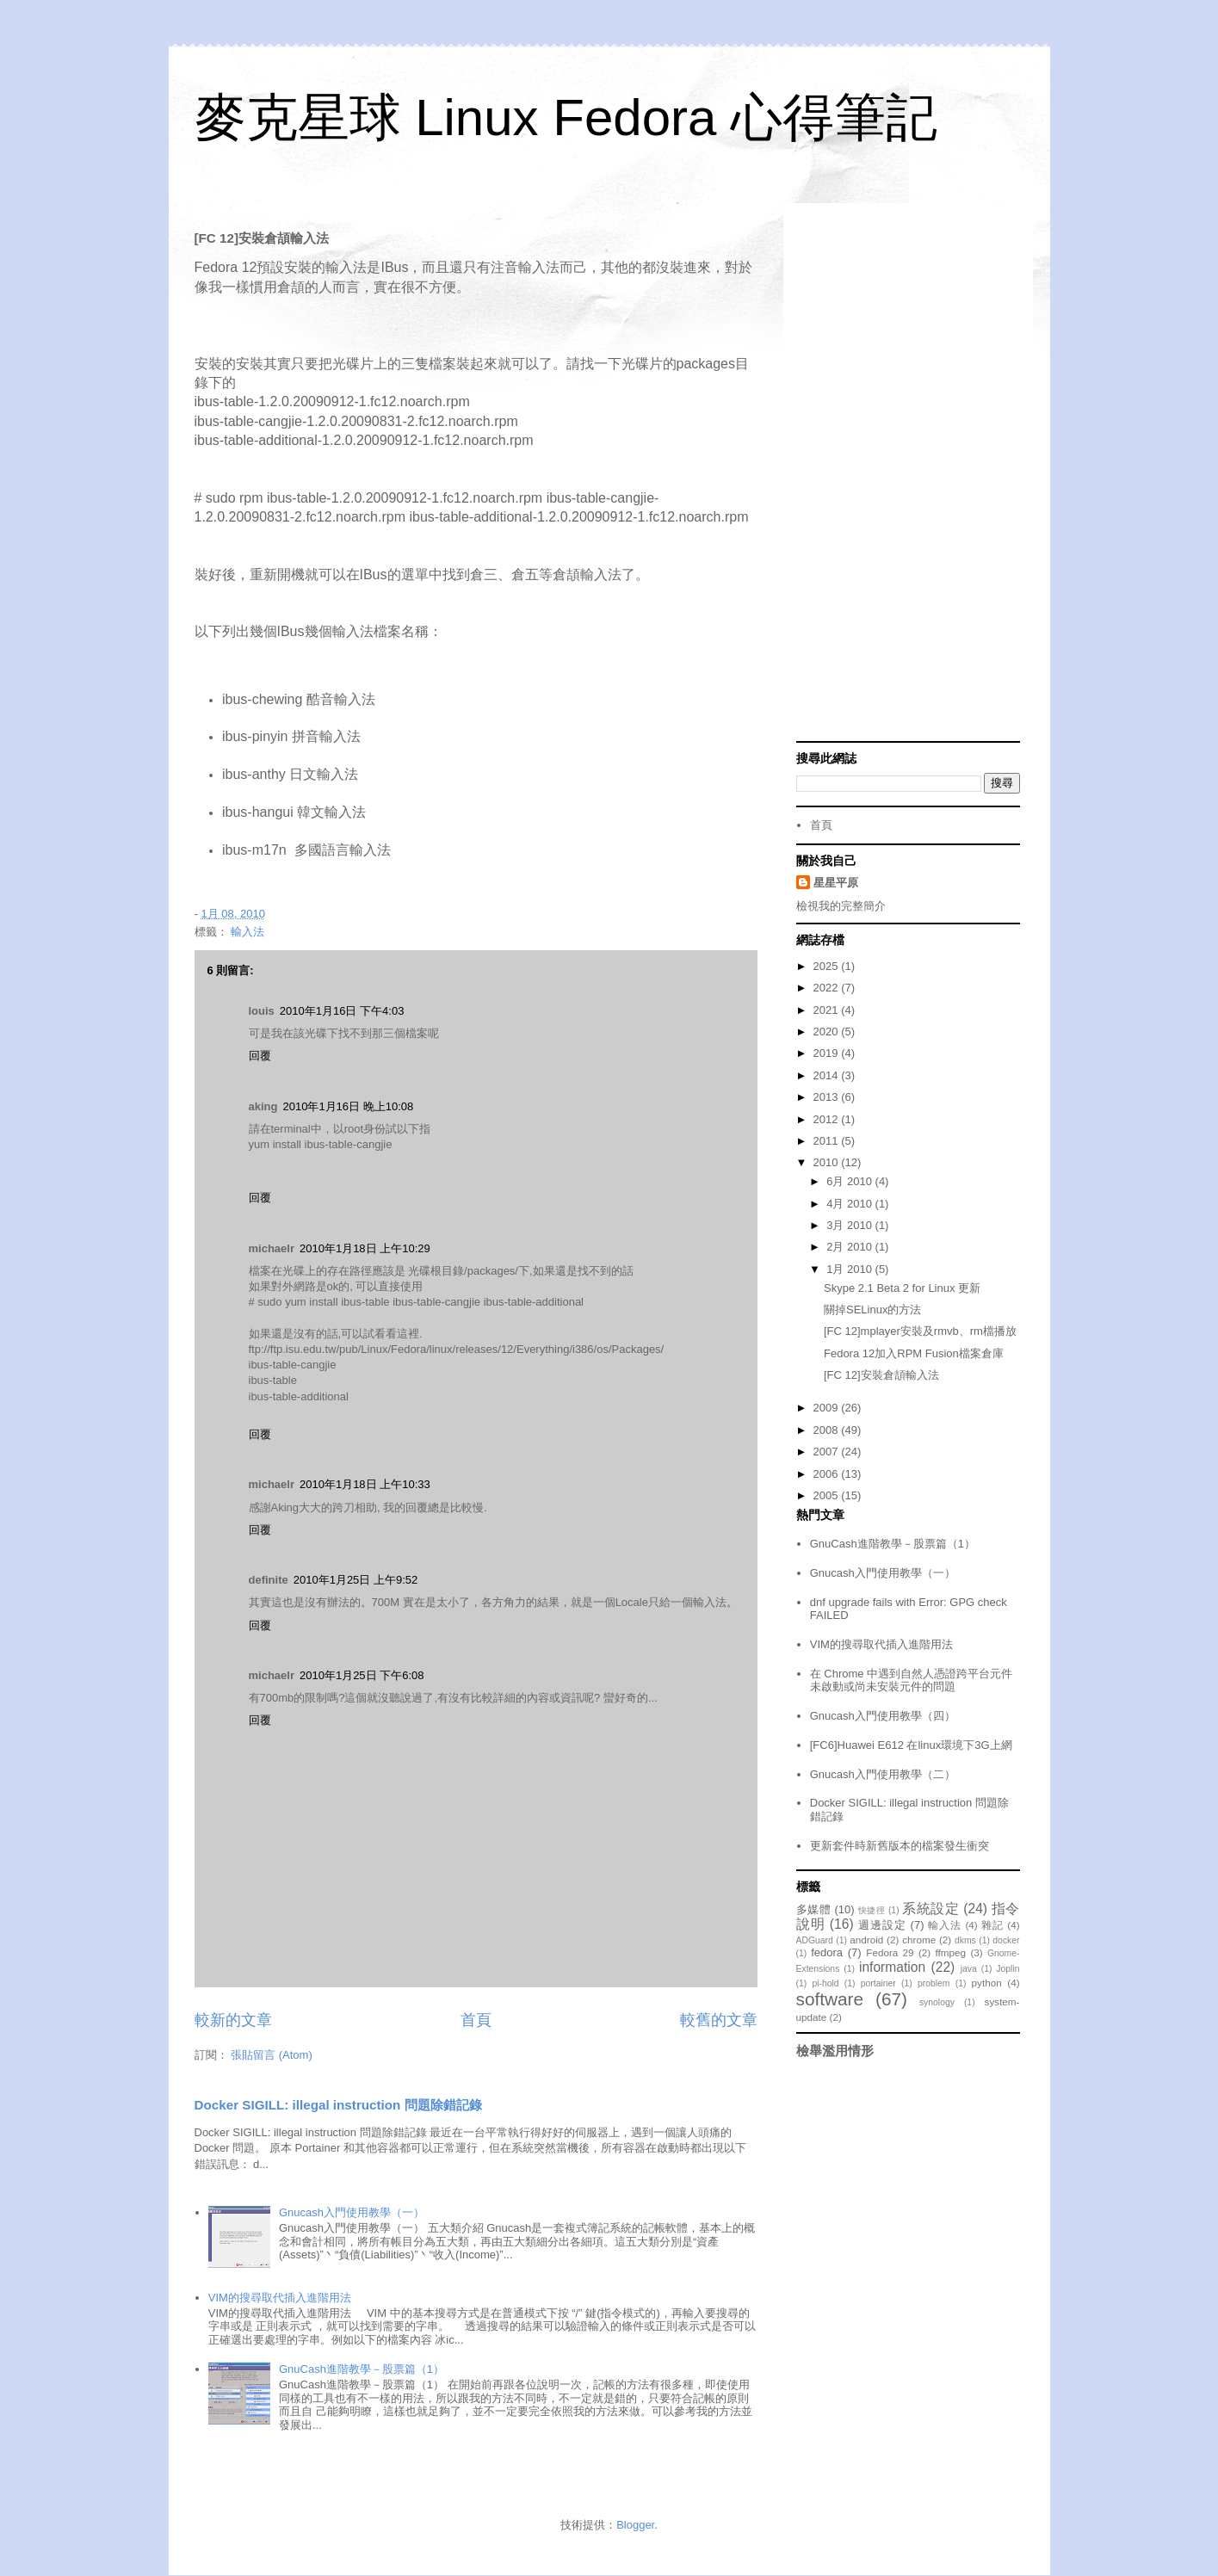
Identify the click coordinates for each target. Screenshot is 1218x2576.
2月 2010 (850, 1246)
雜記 (992, 1924)
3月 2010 (850, 1225)
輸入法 (247, 931)
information (892, 1967)
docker (1005, 1940)
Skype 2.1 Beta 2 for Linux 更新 (902, 1288)
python (987, 1982)
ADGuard (814, 1940)
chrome (919, 1939)
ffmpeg (951, 1952)
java (969, 1969)
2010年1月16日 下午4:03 (342, 1010)
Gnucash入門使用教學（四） (882, 1715)
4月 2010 (850, 1203)
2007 (827, 1451)
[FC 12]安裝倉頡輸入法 (881, 1374)
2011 (827, 1140)
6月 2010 (850, 1181)
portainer (878, 1983)
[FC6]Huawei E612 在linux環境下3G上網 (911, 1745)
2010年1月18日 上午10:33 (365, 1484)
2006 (827, 1473)
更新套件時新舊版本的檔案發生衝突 (899, 1845)
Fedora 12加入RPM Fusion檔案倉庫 (914, 1353)
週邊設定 (882, 1924)
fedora (827, 1952)
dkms (965, 1940)
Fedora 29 (889, 1952)
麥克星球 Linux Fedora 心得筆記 (566, 117)
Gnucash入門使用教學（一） (351, 2212)
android (866, 1939)
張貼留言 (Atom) (271, 2054)
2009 (827, 1407)
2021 (827, 1010)
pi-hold (825, 1983)
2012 (827, 1119)
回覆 (260, 1055)
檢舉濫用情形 (835, 2050)
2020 (827, 1031)
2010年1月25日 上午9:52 (356, 1579)
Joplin (1007, 1969)
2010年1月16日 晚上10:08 (347, 1106)
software (830, 1999)
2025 (827, 966)
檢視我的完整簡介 (841, 905)
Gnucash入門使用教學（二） (882, 1774)
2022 (827, 987)
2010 (827, 1162)
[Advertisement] (908, 474)
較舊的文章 (718, 2020)
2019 (827, 1053)
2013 (827, 1096)
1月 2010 (850, 1269)
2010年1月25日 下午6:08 (362, 1675)
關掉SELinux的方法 (872, 1309)
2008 (827, 1430)
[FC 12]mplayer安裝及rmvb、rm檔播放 (920, 1331)
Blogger (635, 2524)
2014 (827, 1075)
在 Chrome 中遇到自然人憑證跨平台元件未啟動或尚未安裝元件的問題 (911, 1680)
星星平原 (835, 882)
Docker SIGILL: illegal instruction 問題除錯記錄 (338, 2104)
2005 (827, 1495)
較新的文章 (233, 2020)
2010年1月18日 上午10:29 (365, 1248)
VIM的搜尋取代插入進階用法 (279, 2297)
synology (937, 2002)
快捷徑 (872, 1910)
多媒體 (814, 1909)
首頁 (476, 2020)
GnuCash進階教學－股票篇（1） (361, 2369)
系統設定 (930, 1908)
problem (934, 1983)
